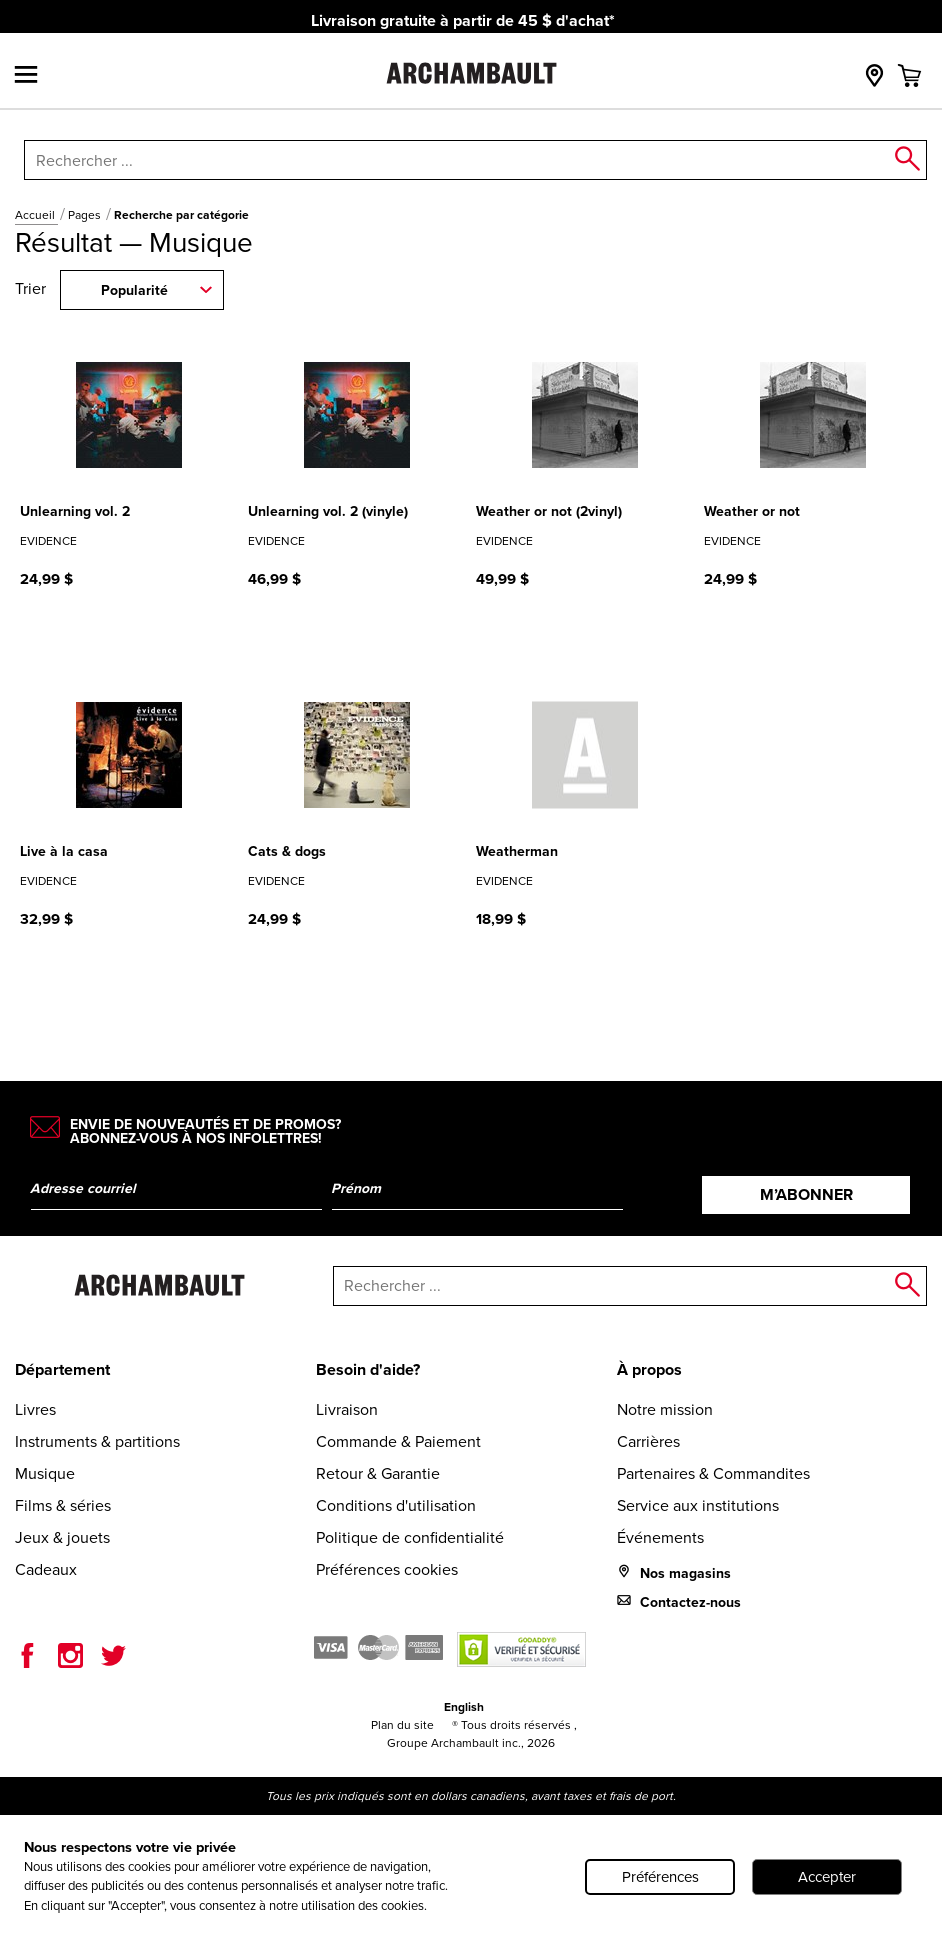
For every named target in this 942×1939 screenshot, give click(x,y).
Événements (660, 1537)
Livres (35, 1409)
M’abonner (806, 1194)
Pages (86, 215)
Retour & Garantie (378, 1473)
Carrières (648, 1441)
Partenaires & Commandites (713, 1473)
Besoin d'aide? (368, 1369)
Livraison (347, 1409)
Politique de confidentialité (410, 1537)
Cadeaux (46, 1569)
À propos (649, 1369)
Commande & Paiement (398, 1441)
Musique (45, 1473)
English (464, 1707)
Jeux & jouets (62, 1537)
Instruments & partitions (97, 1441)
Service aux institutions (698, 1505)
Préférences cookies (387, 1569)
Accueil (36, 215)
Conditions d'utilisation (396, 1505)
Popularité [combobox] (134, 290)
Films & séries (63, 1505)
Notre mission (665, 1409)
